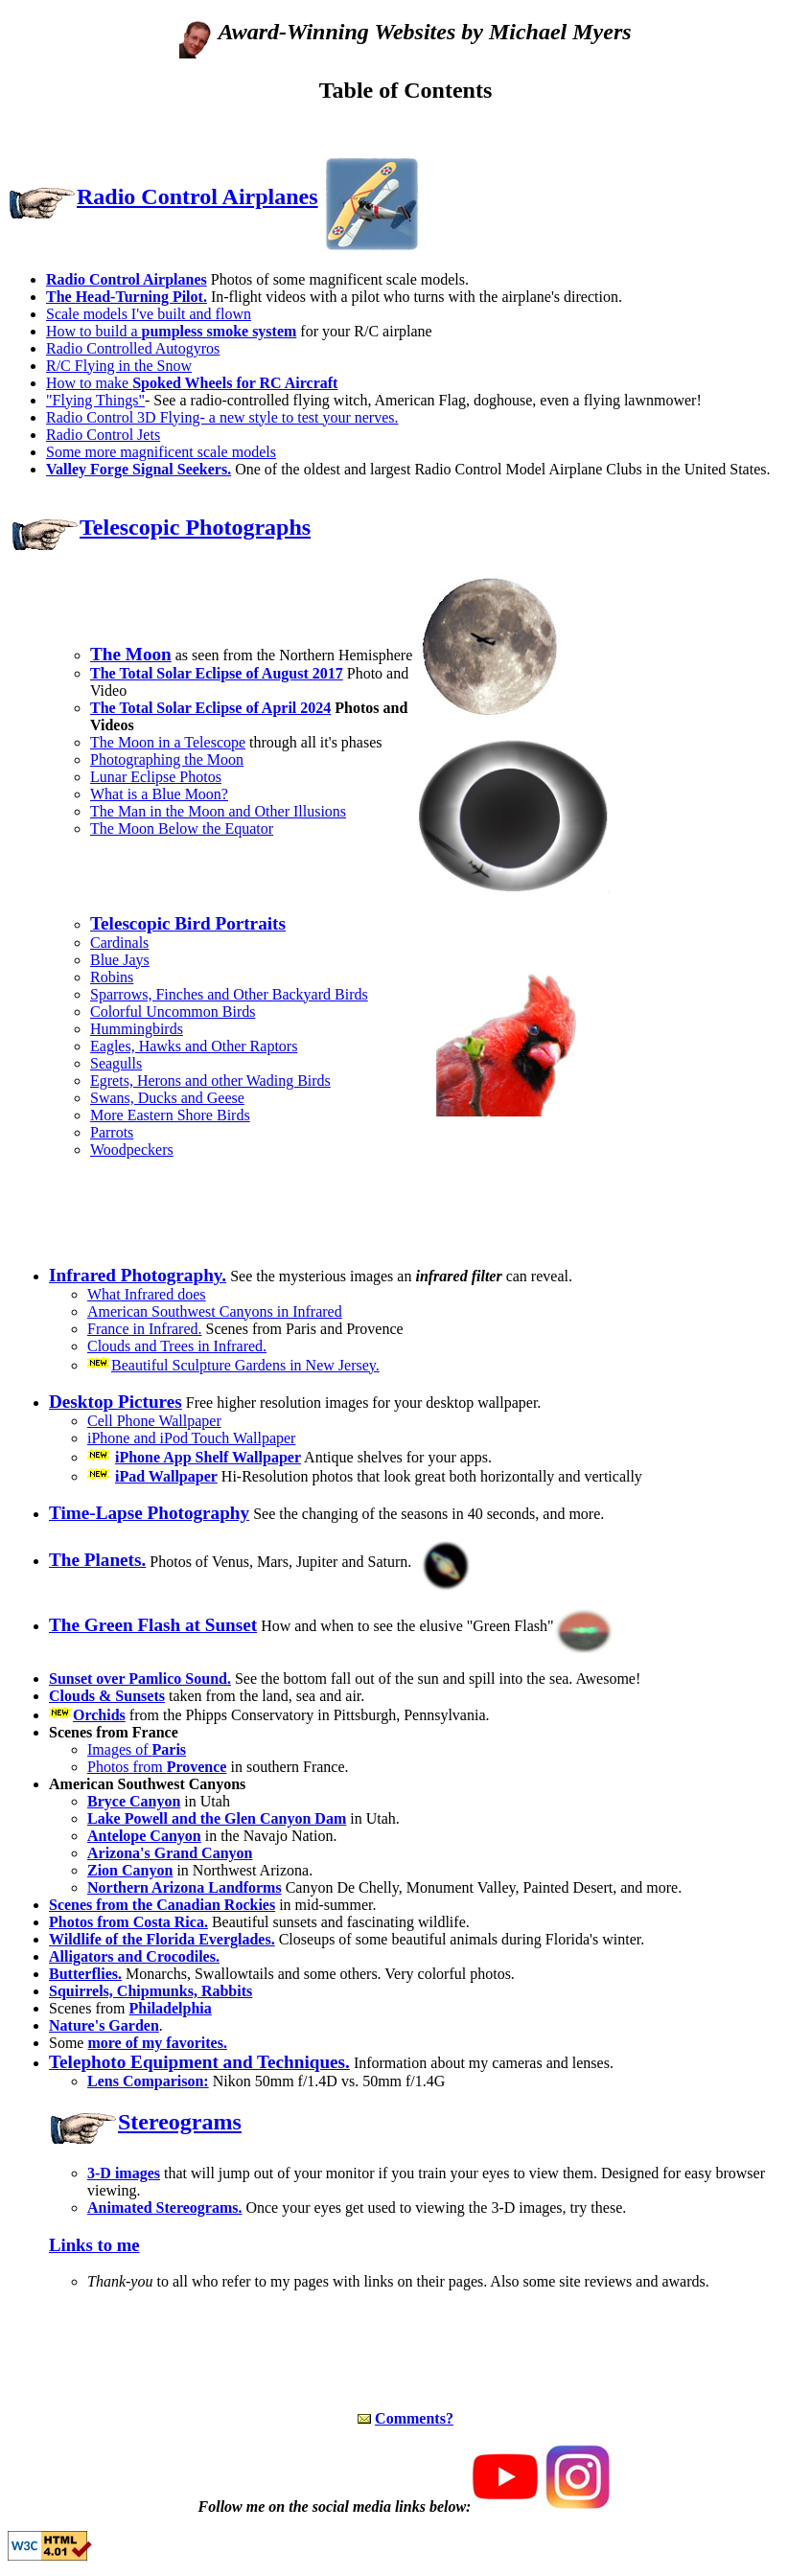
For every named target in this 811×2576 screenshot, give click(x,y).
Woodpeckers (132, 1149)
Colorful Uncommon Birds (172, 1011)
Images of (136, 1749)
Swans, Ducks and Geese (167, 1098)
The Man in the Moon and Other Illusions (218, 811)
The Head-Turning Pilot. (126, 296)
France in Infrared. (144, 1329)
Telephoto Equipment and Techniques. (199, 2062)
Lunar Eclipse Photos (155, 777)
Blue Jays (120, 960)
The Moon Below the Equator (181, 828)
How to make (191, 383)
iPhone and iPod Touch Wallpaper (191, 1438)
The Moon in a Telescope (167, 742)
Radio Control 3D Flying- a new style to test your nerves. (222, 417)
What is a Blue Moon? (159, 794)
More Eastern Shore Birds (170, 1115)
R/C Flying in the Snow (119, 365)
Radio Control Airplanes (197, 196)
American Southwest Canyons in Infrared (214, 1311)
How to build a (171, 331)
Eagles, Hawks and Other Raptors (193, 1046)
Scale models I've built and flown (148, 314)
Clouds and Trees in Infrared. (176, 1346)
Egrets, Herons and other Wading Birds (210, 1080)
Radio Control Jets (103, 434)
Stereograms (180, 2121)
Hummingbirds (136, 1029)
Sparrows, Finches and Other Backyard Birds (229, 994)
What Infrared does (146, 1294)
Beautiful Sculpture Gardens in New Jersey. (245, 1365)
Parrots (111, 1132)
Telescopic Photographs (195, 527)
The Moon (131, 654)
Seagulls (116, 1063)
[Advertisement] (405, 130)
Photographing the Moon (166, 759)
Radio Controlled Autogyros (133, 348)
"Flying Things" (95, 400)
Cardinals (119, 942)
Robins (111, 977)
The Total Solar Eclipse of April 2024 (210, 708)
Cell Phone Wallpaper (154, 1421)
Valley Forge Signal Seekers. (138, 469)
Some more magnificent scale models (161, 452)
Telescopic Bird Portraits (188, 923)
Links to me (94, 2245)
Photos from (156, 1767)
